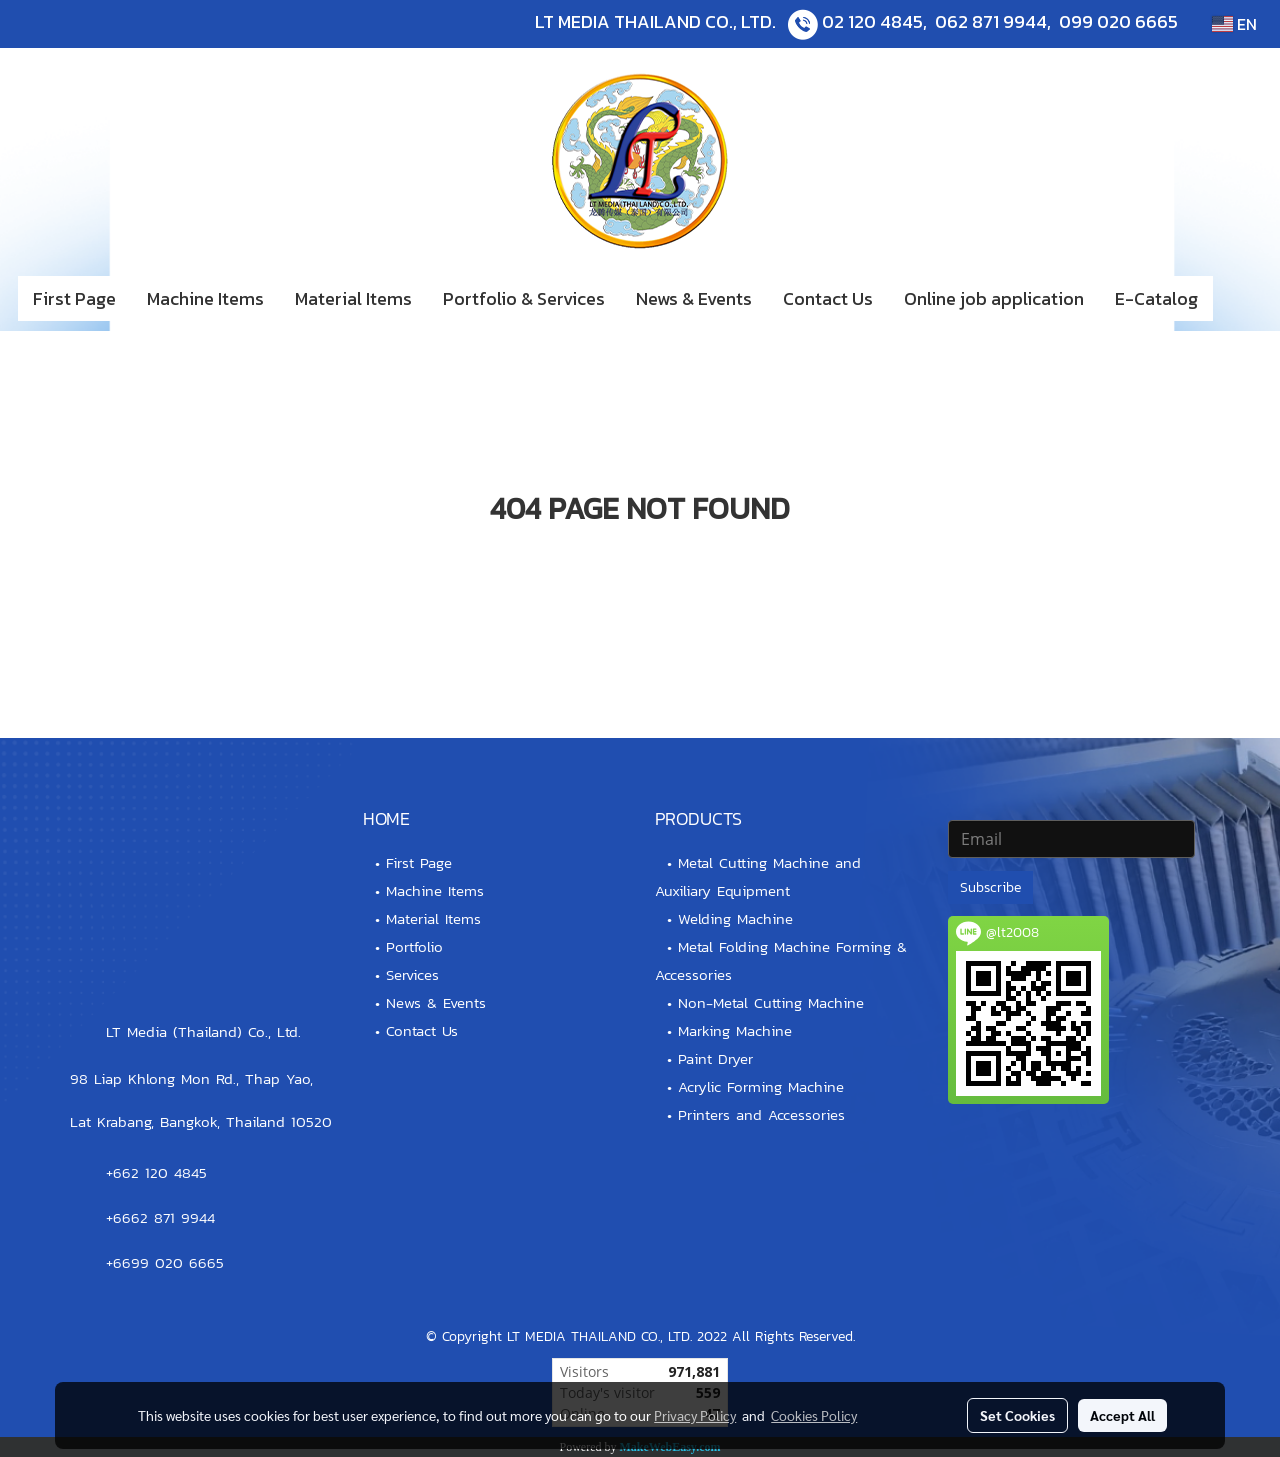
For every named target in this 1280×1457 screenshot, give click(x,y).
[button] (1243, 299)
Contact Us (828, 298)
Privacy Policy (695, 1415)
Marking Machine (735, 1030)
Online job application (994, 298)
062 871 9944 (991, 21)
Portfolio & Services (524, 298)
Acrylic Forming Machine (761, 1086)
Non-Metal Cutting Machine (771, 1002)
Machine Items (205, 298)
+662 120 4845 (156, 1172)
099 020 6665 (1118, 21)
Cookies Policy (814, 1415)
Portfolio (414, 946)
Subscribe (990, 887)
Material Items (353, 298)
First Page (74, 298)
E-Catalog (1156, 298)
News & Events (694, 298)
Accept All (1122, 1415)
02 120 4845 (872, 21)
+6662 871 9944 (160, 1217)
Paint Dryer (715, 1058)
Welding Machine (735, 918)
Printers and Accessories (761, 1114)
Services (412, 974)
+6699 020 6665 (165, 1262)
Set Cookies (1017, 1415)
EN (1234, 24)
